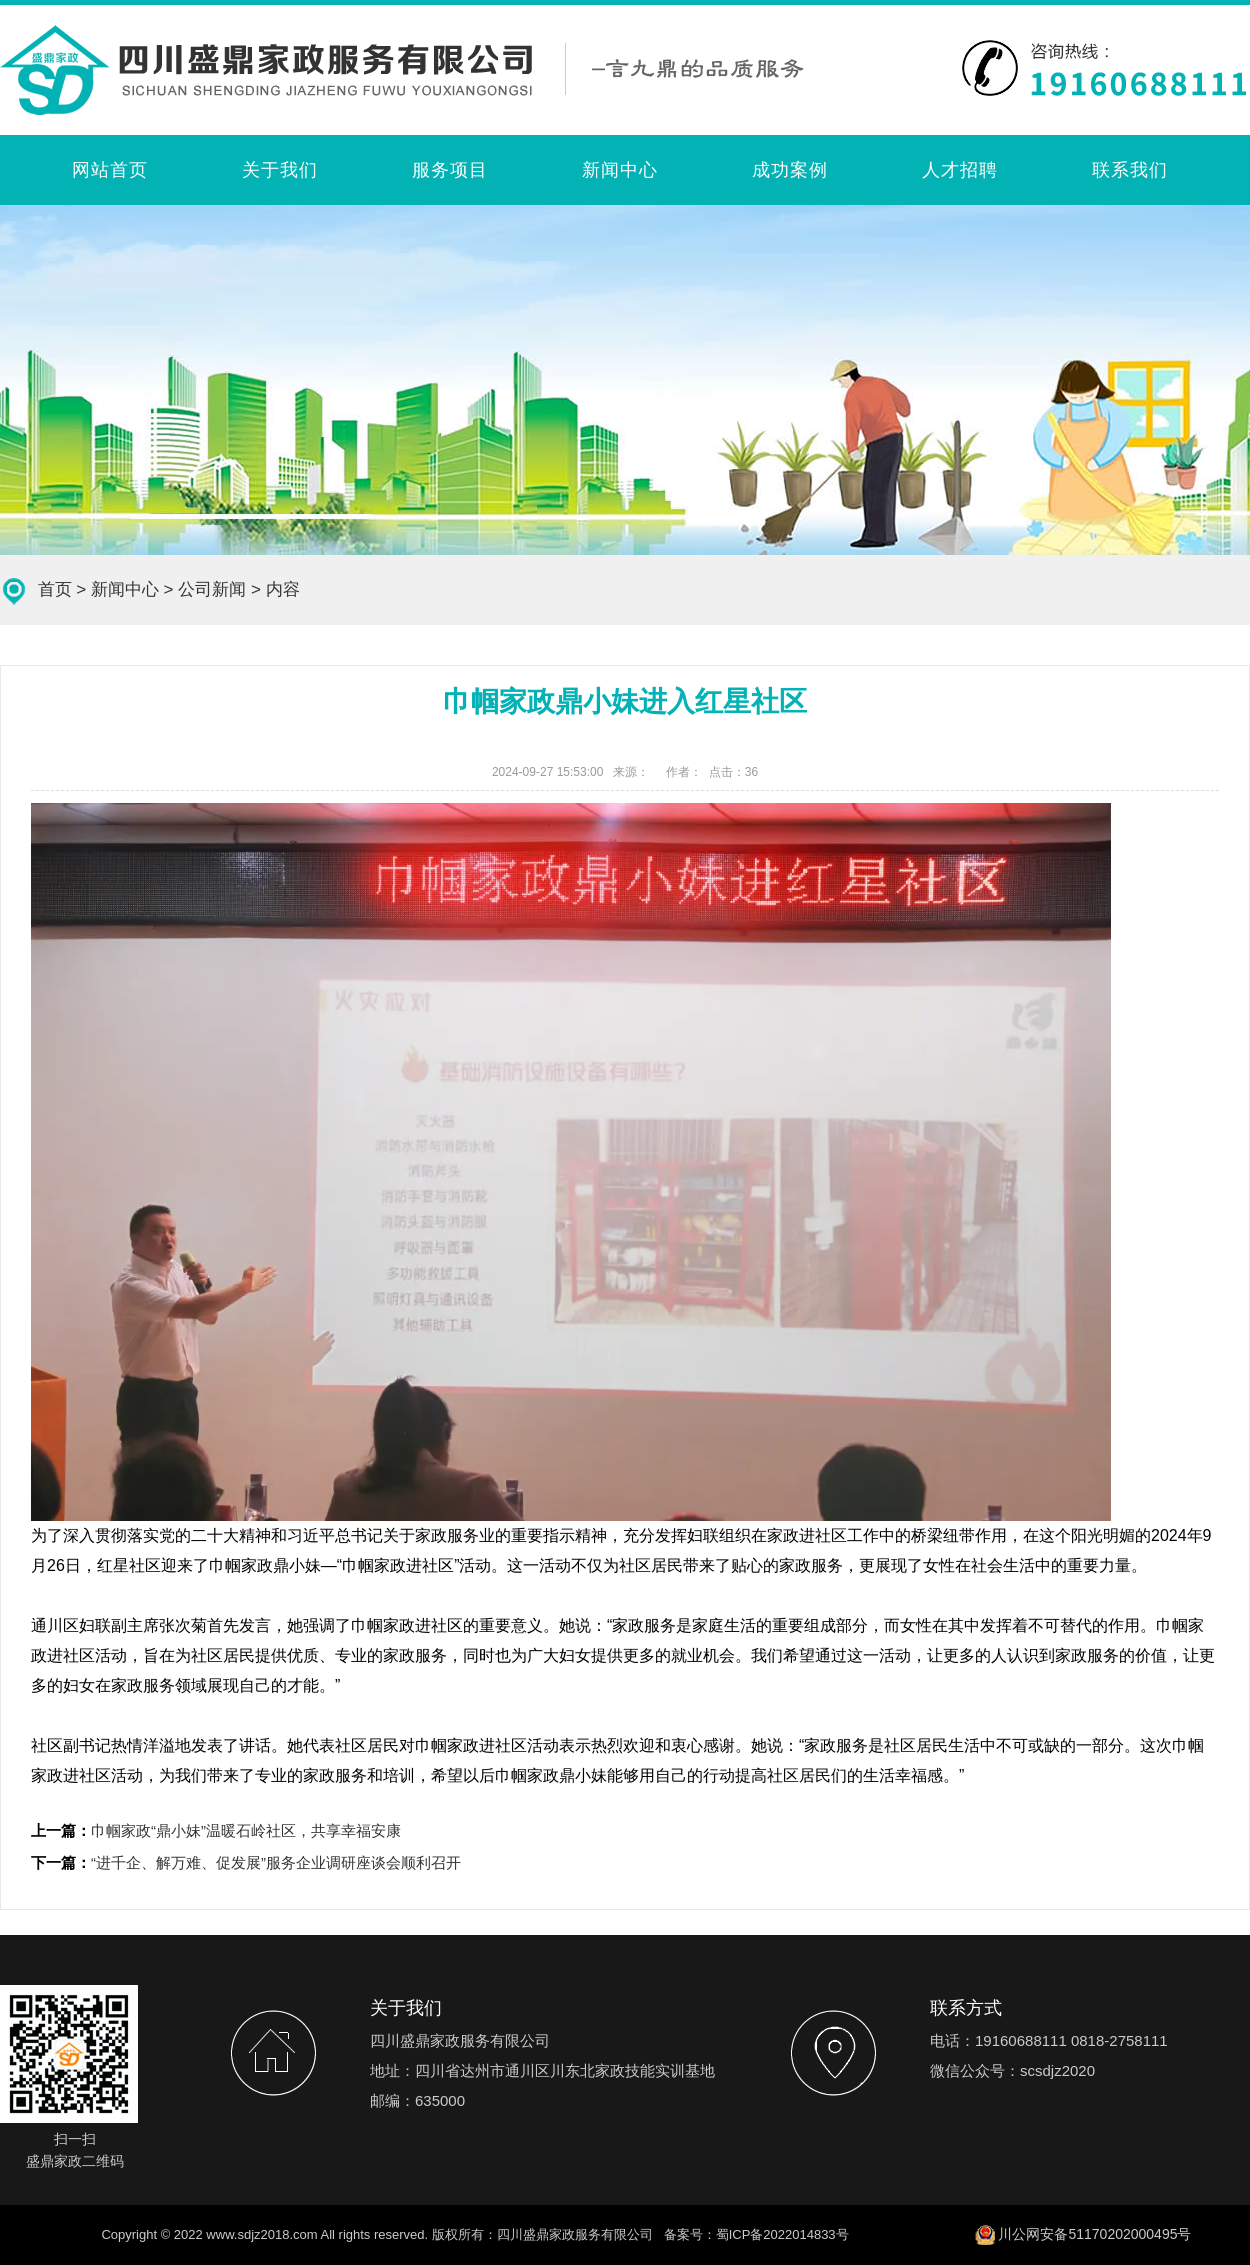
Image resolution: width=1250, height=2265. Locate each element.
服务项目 (450, 170)
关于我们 (280, 170)
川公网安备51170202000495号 (1094, 2234)
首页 (55, 589)
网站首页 (110, 170)
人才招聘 (960, 170)
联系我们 (1130, 170)
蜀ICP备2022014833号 (782, 2234)
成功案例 (790, 170)
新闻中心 (620, 170)
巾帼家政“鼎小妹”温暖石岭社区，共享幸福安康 (246, 1830)
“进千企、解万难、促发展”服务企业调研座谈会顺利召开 (276, 1862)
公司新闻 (212, 589)
